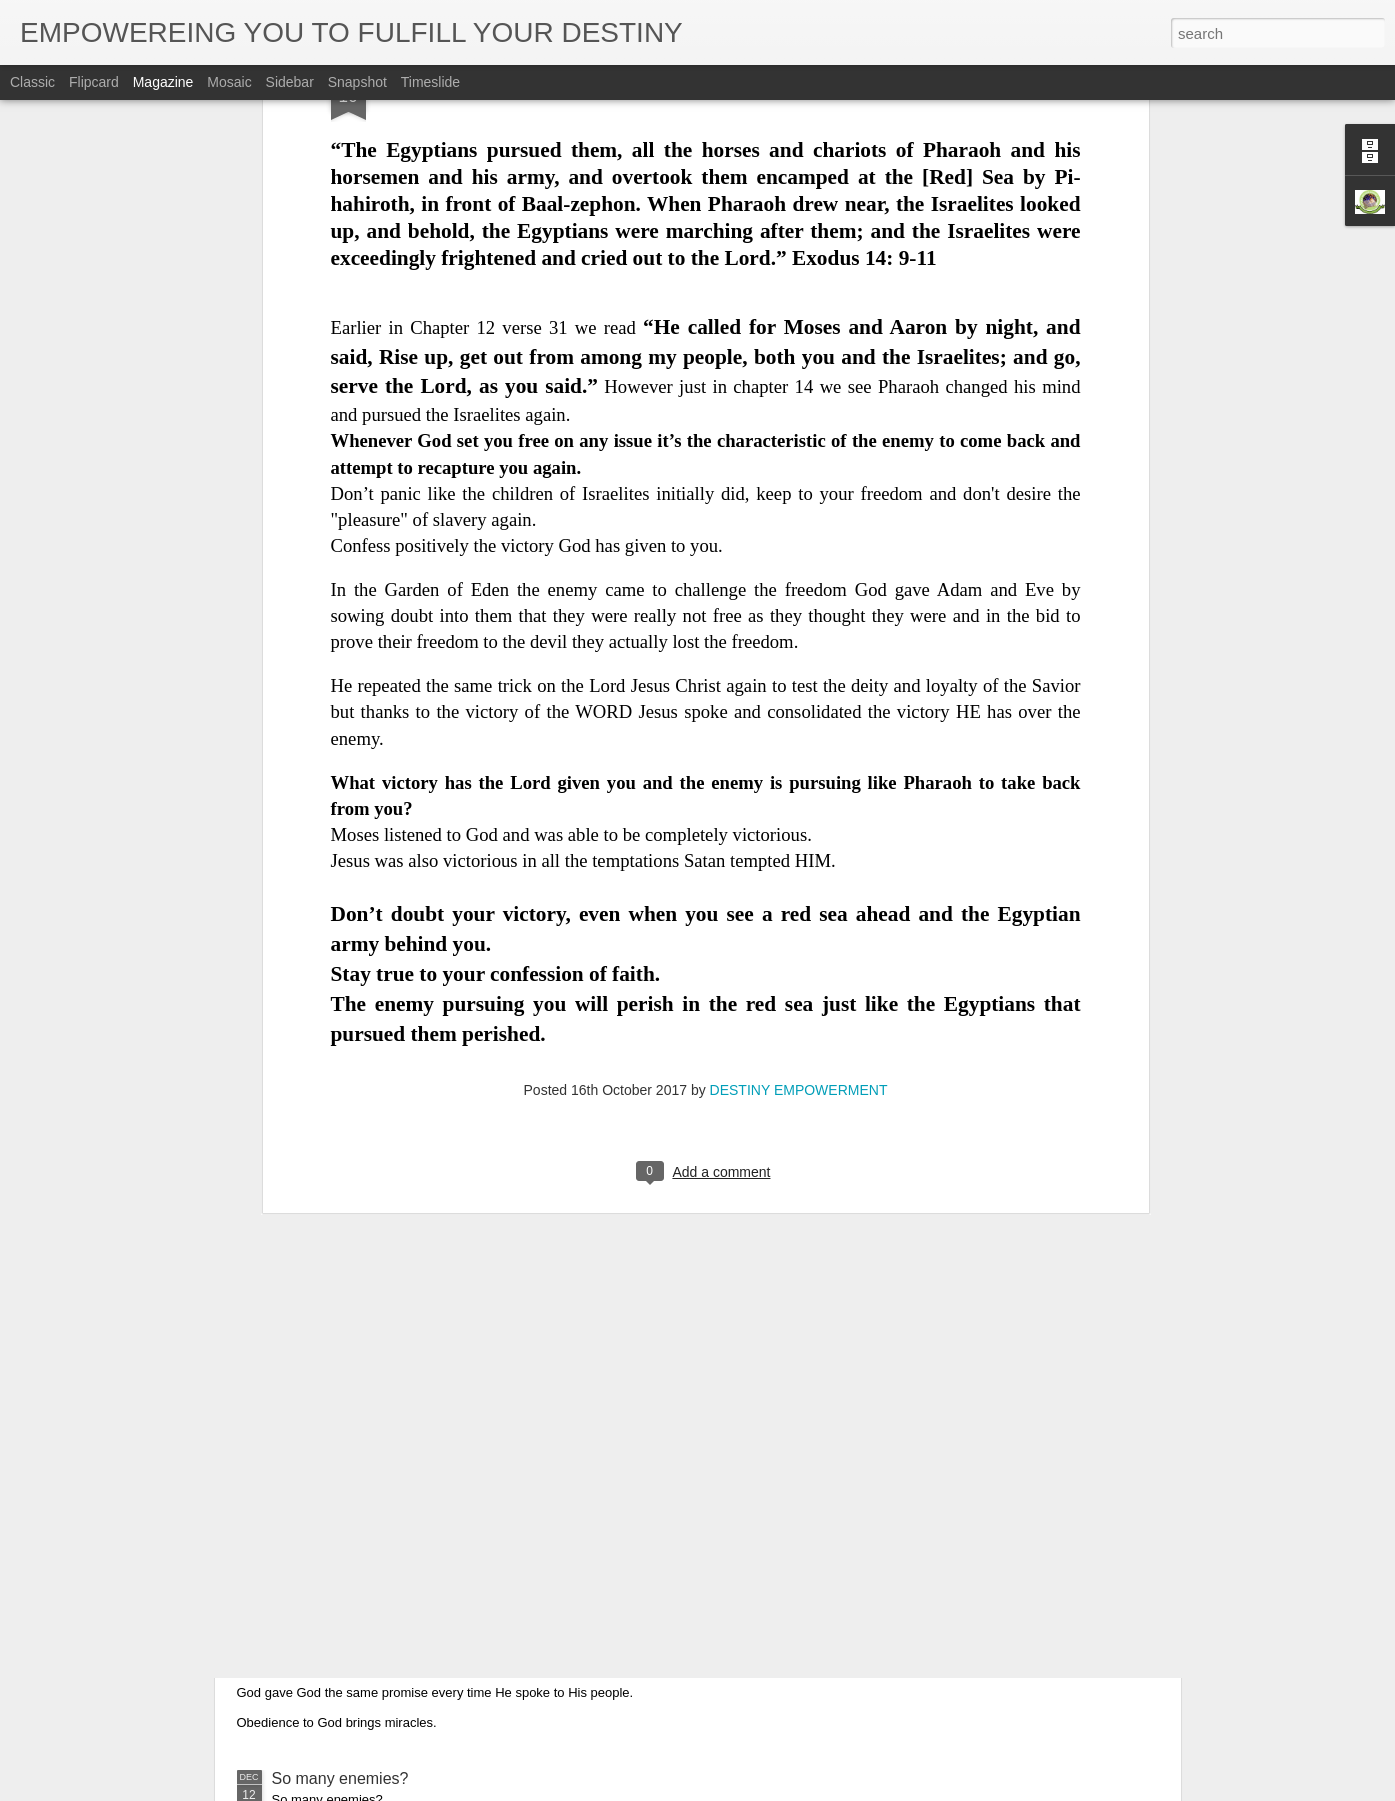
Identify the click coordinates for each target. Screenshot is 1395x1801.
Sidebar (290, 82)
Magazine (163, 82)
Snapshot (357, 82)
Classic (32, 82)
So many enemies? (340, 1778)
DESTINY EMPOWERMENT (799, 758)
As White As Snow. (339, 1324)
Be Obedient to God (342, 1551)
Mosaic (229, 82)
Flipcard (94, 82)
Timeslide (430, 82)
